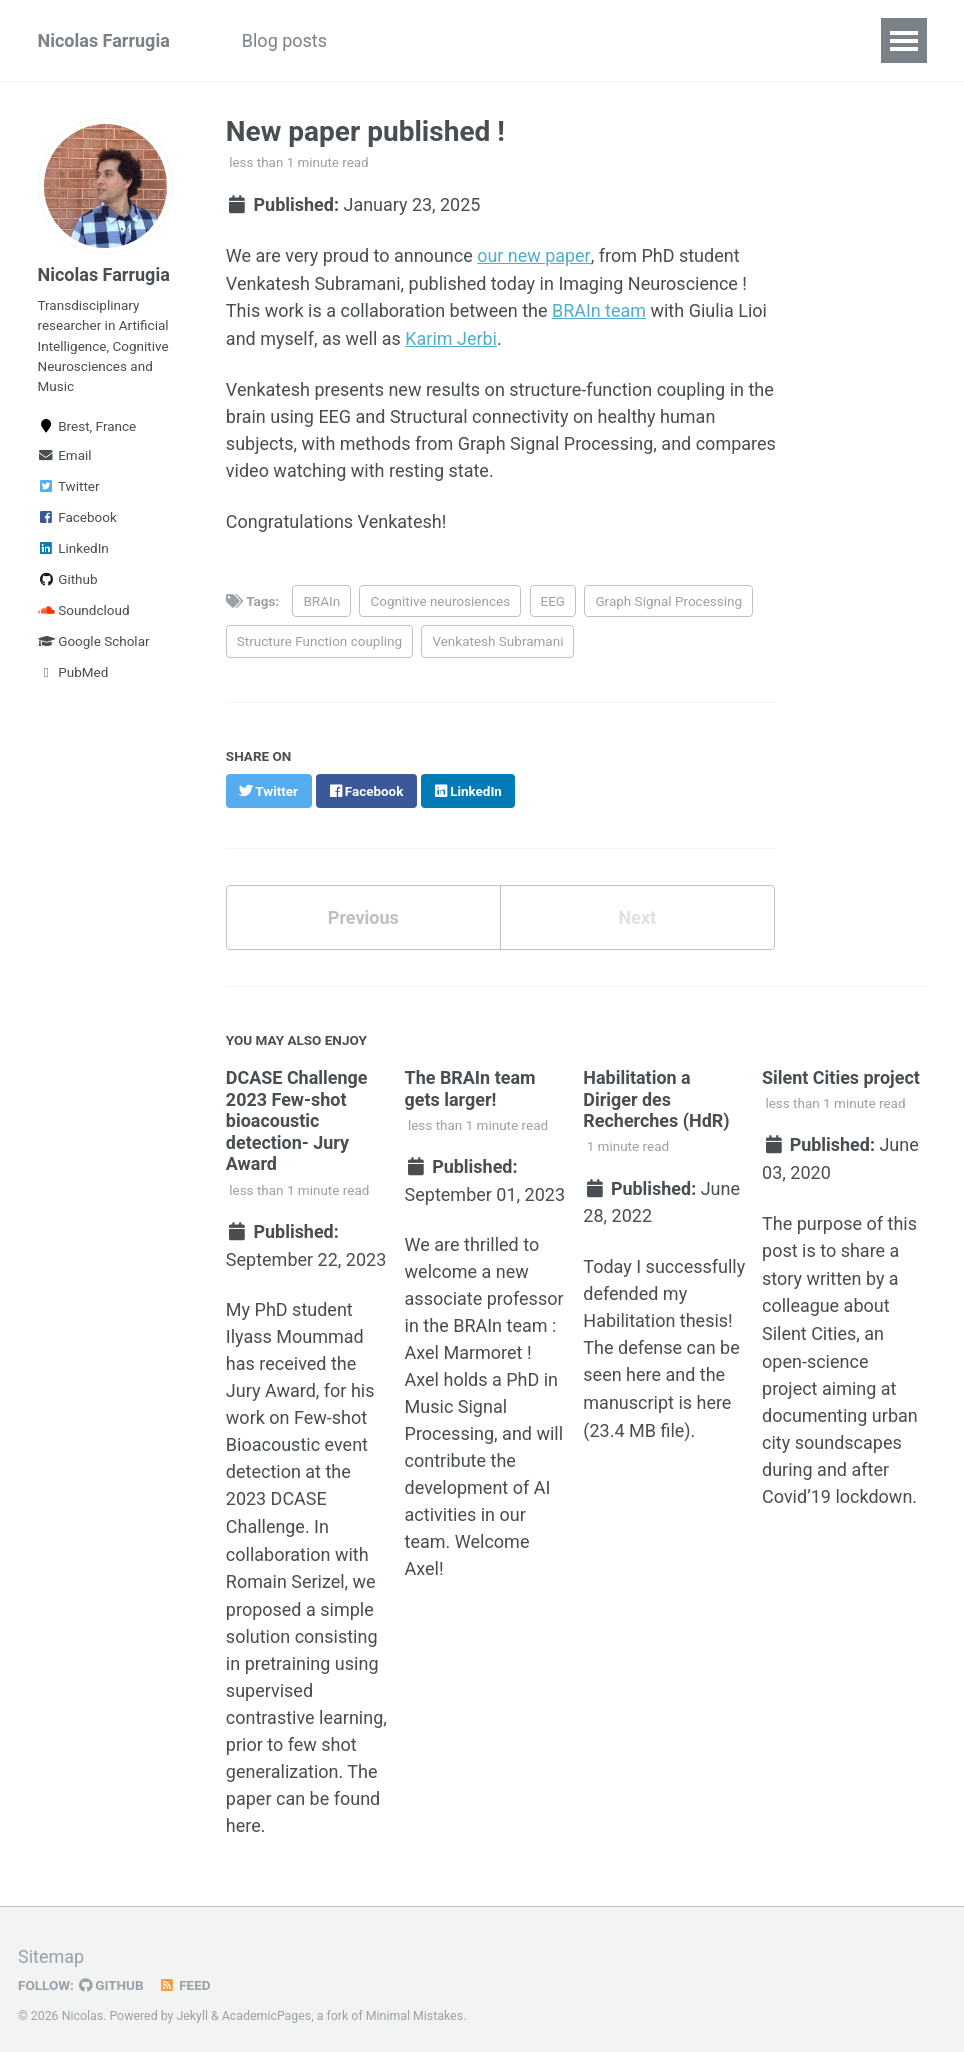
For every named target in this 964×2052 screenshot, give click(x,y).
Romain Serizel (285, 1574)
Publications (412, 40)
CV (756, 40)
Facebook (77, 517)
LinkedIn (73, 548)
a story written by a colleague (830, 1272)
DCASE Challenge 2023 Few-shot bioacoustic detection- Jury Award (297, 1116)
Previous (363, 913)
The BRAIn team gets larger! (470, 1084)
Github (68, 579)
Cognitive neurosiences (441, 598)
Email (65, 455)
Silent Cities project (841, 1073)
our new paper (533, 255)
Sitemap (51, 1947)
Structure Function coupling (319, 638)
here (243, 1817)
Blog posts (284, 40)
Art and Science (561, 40)
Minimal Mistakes (414, 2007)
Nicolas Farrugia (104, 40)
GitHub (111, 1976)
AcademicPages (266, 2007)
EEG (553, 598)
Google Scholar (94, 641)
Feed (185, 1976)
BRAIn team (599, 309)
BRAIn (322, 598)
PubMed (73, 672)
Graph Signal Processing (669, 598)
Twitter (69, 486)
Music (684, 40)
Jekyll (192, 2007)
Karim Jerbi (451, 336)
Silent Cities (809, 1326)
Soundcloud (84, 610)
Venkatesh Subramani (497, 638)
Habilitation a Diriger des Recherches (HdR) (656, 1095)
